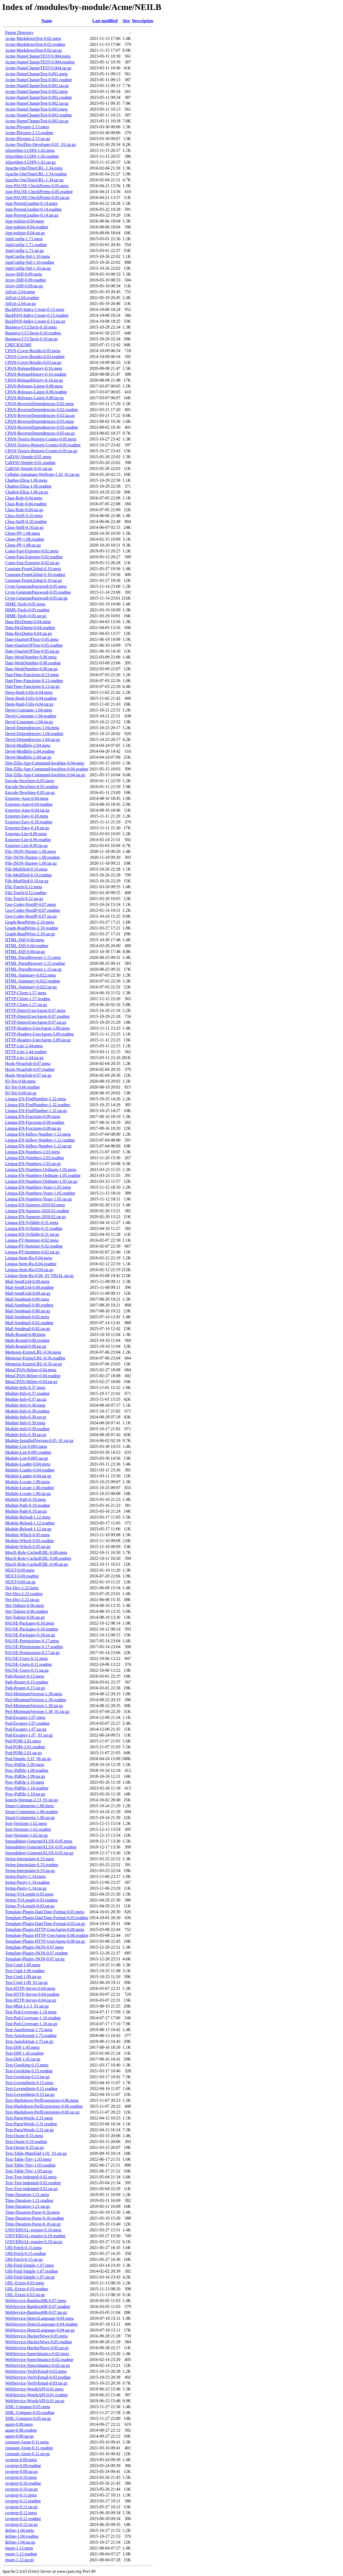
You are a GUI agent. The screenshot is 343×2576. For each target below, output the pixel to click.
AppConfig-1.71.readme (26, 244)
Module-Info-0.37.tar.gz (25, 1399)
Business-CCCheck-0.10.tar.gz (31, 339)
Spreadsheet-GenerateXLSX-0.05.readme (41, 1847)
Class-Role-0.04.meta (23, 498)
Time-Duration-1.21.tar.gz (27, 2206)
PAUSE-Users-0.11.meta (26, 1658)
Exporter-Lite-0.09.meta (26, 833)
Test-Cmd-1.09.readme (24, 1970)
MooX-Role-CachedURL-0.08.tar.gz (36, 1564)
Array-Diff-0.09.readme (25, 280)
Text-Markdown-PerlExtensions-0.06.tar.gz (42, 2112)
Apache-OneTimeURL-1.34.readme (36, 174)
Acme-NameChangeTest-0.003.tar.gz (37, 121)
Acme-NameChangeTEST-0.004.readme (40, 62)
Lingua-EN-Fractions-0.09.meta (32, 1116)
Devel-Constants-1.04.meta (28, 710)
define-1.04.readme (21, 2536)
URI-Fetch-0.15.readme (25, 2253)
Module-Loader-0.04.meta (27, 1464)
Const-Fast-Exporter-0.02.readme (34, 557)
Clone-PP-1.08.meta (22, 533)
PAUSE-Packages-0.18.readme (31, 1629)
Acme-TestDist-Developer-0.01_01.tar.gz (40, 144)
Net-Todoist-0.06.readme (26, 1611)
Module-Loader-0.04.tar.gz (28, 1476)
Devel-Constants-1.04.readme (30, 716)
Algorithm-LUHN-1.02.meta (30, 150)
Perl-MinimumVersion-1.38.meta (33, 1694)
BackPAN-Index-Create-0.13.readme (37, 315)
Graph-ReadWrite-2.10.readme (31, 928)
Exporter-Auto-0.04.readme (29, 804)
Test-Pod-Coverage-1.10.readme (33, 2018)
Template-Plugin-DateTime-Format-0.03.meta (44, 1912)
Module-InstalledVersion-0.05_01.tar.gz (39, 1440)
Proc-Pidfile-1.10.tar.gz (25, 1794)
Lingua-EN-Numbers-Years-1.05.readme (40, 1193)
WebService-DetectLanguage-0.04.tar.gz (39, 2330)
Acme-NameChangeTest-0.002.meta (36, 91)
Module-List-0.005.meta (26, 1446)
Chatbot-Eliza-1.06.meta (26, 480)
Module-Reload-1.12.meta (27, 1517)
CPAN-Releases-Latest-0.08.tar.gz (34, 398)
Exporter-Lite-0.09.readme (28, 839)
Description (142, 20)
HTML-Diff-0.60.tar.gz (25, 951)
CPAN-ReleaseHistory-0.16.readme (35, 374)
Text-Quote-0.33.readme (26, 2141)
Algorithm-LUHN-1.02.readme (32, 156)
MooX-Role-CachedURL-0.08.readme (38, 1558)
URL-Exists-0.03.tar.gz (25, 2294)
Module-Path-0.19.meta (25, 1499)
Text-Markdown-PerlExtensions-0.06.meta (41, 2100)
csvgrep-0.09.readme (23, 2465)
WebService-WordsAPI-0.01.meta (34, 2389)
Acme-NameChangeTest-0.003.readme (38, 115)
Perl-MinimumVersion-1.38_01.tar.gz (37, 1711)
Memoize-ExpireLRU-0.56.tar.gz (33, 1364)
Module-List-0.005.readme (28, 1452)
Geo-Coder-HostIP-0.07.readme (32, 910)
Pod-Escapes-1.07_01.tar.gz (29, 1735)
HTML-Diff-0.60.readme (26, 945)
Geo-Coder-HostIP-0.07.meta (30, 904)
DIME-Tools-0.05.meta (25, 604)
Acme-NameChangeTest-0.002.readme (38, 97)
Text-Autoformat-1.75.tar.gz (29, 2041)
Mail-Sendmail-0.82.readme (29, 1322)
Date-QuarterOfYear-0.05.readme (34, 645)
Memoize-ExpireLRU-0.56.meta (33, 1352)
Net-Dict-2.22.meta (21, 1587)
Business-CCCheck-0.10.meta (31, 327)
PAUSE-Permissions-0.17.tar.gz (32, 1652)
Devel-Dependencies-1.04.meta (32, 727)
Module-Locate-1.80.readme (29, 1487)
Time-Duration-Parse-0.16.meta (32, 2212)
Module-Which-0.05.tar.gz (28, 1546)
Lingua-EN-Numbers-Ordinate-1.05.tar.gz (41, 1181)
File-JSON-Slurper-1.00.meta (30, 851)
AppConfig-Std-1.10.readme (29, 262)
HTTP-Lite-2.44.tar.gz (24, 1057)
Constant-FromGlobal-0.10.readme (35, 574)
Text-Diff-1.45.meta (22, 2047)
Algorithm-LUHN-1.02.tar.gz (30, 162)
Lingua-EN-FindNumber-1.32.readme (37, 1104)
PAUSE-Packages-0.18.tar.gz (30, 1635)
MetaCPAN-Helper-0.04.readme (33, 1375)
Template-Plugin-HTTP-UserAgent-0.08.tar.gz (45, 1941)
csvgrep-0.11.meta (21, 2495)
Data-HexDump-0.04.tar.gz (28, 633)
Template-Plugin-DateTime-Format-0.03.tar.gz (45, 1923)
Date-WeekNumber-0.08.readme (33, 663)
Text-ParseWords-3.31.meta (29, 2118)
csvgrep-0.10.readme (23, 2483)
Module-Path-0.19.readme (27, 1505)
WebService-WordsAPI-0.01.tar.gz (35, 2400)
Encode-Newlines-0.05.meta (29, 780)
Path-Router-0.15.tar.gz (25, 1688)
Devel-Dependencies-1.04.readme (34, 733)
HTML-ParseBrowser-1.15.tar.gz (33, 969)
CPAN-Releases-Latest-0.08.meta (34, 386)
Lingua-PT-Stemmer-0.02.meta (31, 1240)
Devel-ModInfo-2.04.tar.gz (28, 757)
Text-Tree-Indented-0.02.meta (31, 2177)
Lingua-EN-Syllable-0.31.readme (33, 1228)
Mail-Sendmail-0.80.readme (29, 1305)
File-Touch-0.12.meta (23, 886)
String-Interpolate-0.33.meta (29, 1858)
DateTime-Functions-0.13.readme (34, 680)
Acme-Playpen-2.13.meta (27, 127)
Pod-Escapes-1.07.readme (27, 1723)
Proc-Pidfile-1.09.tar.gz (25, 1776)
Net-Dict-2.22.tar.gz (22, 1599)
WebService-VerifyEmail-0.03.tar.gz (36, 2383)
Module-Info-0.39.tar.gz (25, 1434)
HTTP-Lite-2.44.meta (24, 1046)
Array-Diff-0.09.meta (23, 274)
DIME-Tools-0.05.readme (27, 610)
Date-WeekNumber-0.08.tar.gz (31, 668)
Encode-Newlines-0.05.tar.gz (30, 792)
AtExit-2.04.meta (20, 291)
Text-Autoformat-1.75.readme (31, 2035)
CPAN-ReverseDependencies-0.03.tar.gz (40, 433)
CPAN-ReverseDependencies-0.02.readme (41, 409)
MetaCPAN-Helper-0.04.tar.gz (31, 1381)
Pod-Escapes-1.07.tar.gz (25, 1729)
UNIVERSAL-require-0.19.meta (33, 2230)
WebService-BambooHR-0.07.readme (37, 2306)
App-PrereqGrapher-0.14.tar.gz (31, 215)
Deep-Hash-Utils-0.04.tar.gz (29, 704)
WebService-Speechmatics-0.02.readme (39, 2359)
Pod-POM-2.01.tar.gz (23, 1752)
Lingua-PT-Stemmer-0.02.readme (34, 1246)
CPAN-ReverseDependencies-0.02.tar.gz (40, 415)
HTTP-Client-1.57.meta (25, 993)
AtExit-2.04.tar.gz (20, 303)
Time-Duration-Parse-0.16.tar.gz (33, 2224)
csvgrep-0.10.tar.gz (21, 2489)
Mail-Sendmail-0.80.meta (27, 1299)
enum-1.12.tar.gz (19, 2560)
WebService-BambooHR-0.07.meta (35, 2300)
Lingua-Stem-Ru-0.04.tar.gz (29, 1269)
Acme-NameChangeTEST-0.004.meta (37, 56)
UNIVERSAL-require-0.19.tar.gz (33, 2241)
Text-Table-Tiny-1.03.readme (30, 2165)
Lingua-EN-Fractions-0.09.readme (34, 1122)
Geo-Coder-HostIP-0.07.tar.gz (31, 916)
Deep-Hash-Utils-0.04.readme (31, 698)
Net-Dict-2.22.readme (24, 1593)
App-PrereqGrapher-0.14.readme (33, 209)
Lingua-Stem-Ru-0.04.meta (28, 1258)
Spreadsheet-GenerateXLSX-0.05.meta (38, 1841)
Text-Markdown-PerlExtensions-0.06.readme (44, 2106)
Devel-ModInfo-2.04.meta (27, 745)
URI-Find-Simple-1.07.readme (31, 2271)
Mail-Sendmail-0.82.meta (27, 1317)
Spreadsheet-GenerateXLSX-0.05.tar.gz (39, 1853)
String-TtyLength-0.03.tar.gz (29, 1906)
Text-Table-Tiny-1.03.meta (28, 2159)
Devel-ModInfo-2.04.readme (30, 751)
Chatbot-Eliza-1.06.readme (28, 486)
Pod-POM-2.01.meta (23, 1741)
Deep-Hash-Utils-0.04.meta (29, 692)
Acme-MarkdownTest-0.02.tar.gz (33, 50)
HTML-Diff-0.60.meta (24, 939)
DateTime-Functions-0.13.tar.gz (32, 686)
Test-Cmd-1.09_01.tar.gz (26, 1982)
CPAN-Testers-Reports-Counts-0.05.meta (40, 439)
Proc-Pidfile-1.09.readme (27, 1770)
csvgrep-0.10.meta (21, 2477)
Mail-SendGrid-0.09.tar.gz (27, 1293)
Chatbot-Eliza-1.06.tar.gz (26, 492)
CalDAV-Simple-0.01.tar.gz (28, 468)
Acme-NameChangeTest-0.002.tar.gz (37, 103)
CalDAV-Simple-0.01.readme (30, 462)
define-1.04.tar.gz (20, 2542)
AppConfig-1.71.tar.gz (24, 250)
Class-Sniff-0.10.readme (26, 521)
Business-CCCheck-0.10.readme (33, 333)
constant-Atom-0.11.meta (27, 2442)
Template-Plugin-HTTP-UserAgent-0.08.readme (46, 1935)
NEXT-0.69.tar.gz (20, 1582)
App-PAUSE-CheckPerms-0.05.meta (37, 185)
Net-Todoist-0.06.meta (24, 1605)
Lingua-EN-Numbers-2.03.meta (32, 1152)
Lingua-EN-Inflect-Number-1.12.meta (38, 1134)
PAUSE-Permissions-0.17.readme (34, 1646)
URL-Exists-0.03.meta (24, 2283)
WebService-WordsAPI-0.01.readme (36, 2395)
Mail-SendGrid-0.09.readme (29, 1287)
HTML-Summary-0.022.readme (32, 981)
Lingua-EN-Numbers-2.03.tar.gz (33, 1163)
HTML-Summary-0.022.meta (30, 975)
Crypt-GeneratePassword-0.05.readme (38, 592)
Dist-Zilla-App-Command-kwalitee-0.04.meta (44, 763)
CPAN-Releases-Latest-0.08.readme (36, 392)
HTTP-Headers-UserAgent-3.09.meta (37, 1028)
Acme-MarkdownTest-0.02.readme (35, 44)
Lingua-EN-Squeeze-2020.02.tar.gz (35, 1216)
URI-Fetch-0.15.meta (23, 2247)
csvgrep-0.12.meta (21, 2512)
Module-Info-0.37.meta (25, 1387)
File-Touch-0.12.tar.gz (24, 898)
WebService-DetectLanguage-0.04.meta (39, 2318)
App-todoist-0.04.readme (26, 227)
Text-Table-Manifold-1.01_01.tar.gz (36, 2153)
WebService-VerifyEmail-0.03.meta (35, 2371)
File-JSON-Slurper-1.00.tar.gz (31, 863)
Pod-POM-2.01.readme (25, 1747)
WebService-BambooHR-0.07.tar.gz (36, 2312)
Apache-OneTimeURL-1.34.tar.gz (34, 180)
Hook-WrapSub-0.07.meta (27, 1063)
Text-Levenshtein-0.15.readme (31, 2088)
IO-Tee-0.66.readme (22, 1087)
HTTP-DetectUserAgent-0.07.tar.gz (35, 1022)
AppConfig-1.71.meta (24, 238)
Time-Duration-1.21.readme (29, 2200)
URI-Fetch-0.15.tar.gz (24, 2259)
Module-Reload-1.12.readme (30, 1523)
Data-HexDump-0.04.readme (30, 627)
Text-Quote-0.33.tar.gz (24, 2147)
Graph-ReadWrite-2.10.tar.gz (30, 934)
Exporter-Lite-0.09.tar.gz (26, 845)
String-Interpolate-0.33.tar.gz (30, 1870)
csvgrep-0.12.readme (23, 2518)
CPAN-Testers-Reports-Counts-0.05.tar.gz (41, 451)
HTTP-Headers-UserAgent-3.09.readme (39, 1034)
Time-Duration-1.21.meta (27, 2194)
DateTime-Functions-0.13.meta (32, 674)
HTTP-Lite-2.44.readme (26, 1051)
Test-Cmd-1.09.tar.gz (23, 1976)
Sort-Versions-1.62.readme (28, 1829)
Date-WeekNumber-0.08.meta (31, 657)
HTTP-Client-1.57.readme (27, 998)
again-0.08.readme (21, 2430)
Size (126, 20)
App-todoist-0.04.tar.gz (25, 233)
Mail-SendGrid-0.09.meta (27, 1281)
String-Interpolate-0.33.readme (31, 1864)
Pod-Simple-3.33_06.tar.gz (28, 1758)
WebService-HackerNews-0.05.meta (36, 2336)
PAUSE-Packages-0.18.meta (29, 1623)
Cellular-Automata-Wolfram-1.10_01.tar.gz (42, 474)
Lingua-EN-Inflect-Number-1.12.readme (40, 1140)
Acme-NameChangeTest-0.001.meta (36, 73)
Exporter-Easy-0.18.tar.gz (27, 828)
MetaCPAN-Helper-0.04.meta (30, 1370)
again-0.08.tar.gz (19, 2436)
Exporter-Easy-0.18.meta (26, 816)
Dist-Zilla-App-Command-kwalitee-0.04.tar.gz (45, 775)
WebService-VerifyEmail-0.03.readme (38, 2377)
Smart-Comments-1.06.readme (31, 1811)
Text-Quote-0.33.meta (24, 2135)
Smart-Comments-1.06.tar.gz (30, 1817)
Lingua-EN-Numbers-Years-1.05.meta (38, 1187)
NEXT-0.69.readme (22, 1576)
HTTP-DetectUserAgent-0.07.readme (37, 1016)
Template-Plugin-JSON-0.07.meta (34, 1947)
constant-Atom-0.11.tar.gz (27, 2453)
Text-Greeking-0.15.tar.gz (27, 2076)
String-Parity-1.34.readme (27, 1882)
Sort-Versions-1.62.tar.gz (26, 1835)
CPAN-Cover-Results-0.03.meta (32, 350)
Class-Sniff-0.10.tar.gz (24, 527)
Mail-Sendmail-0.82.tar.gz (27, 1328)
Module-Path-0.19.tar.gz (26, 1511)
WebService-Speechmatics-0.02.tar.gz (37, 2365)
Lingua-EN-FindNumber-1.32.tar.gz (36, 1110)
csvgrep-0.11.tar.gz (21, 2507)
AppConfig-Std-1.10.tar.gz (28, 268)
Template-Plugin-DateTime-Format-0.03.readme (46, 1917)
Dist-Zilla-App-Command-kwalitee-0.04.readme (46, 769)
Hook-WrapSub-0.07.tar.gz (28, 1075)
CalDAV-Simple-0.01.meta (28, 456)
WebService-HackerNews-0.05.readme (38, 2342)
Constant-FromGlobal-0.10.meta (33, 568)
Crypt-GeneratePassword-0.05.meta (35, 586)
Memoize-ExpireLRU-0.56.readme (35, 1358)
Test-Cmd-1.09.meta (22, 1965)
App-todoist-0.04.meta (24, 221)
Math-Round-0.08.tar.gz (25, 1346)
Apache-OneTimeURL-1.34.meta (33, 168)
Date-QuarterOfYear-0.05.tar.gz (32, 651)
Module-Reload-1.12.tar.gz (28, 1529)
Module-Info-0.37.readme (27, 1393)
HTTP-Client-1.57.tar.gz (26, 1004)
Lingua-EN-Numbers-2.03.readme (34, 1157)
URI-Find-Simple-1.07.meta (29, 2265)
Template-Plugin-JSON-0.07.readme (36, 1953)
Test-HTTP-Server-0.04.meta (30, 1988)
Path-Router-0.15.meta (24, 1676)
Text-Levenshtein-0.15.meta (29, 2082)
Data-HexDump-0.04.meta (28, 621)
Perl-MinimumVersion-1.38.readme (35, 1699)
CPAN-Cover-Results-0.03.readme (35, 356)
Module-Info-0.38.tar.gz (25, 1417)
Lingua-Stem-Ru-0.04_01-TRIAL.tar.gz (39, 1275)
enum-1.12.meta (19, 2548)
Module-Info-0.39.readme (27, 1428)
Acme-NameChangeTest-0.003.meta (36, 109)
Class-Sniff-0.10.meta (24, 515)
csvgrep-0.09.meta (21, 2459)
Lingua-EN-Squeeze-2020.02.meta (35, 1205)
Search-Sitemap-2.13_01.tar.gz (31, 1800)
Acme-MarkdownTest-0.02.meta (33, 38)
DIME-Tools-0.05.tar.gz (25, 615)
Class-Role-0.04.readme (26, 504)
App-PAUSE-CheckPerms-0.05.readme (39, 191)
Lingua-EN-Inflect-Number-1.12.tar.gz (38, 1146)
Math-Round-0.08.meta (25, 1334)
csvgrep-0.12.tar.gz (21, 2524)
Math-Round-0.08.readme (27, 1340)
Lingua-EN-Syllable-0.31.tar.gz (32, 1234)
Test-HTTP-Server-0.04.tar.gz (30, 2000)
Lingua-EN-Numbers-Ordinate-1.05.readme (43, 1175)
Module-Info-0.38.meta (25, 1405)
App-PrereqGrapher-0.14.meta (31, 203)
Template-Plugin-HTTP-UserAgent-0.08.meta (44, 1929)
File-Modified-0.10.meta (26, 869)
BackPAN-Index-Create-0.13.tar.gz (35, 321)
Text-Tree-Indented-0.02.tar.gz (31, 2188)
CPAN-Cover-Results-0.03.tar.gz (33, 362)
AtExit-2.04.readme (22, 297)
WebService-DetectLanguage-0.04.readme (41, 2324)
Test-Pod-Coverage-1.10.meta (31, 2012)
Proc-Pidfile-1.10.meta (24, 1782)
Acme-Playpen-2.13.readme (29, 132)
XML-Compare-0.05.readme (29, 2412)
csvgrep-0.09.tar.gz (21, 2471)
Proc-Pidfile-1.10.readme (27, 1788)
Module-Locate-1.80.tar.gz (28, 1493)
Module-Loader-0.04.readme (30, 1470)
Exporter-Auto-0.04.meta (26, 798)
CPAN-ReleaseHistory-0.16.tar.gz (34, 380)
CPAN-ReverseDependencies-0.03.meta (39, 421)
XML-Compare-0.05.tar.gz (28, 2418)
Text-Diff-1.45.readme (24, 2053)
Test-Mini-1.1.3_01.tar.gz (27, 2006)
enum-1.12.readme (21, 2554)
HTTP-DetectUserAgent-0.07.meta (35, 1010)
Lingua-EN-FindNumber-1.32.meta (35, 1099)
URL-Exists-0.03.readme (26, 2289)
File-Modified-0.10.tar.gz (27, 881)
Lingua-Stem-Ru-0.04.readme (31, 1263)
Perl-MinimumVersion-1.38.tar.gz (34, 1705)
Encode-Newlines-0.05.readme (31, 786)
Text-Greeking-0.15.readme (29, 2071)
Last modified (105, 20)
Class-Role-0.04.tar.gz (24, 509)
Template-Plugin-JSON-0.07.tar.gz (35, 1959)
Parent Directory (19, 32)
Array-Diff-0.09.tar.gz (24, 286)
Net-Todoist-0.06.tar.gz (25, 1617)
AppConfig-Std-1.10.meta (27, 256)
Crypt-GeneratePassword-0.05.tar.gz (36, 598)
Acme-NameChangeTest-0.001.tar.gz (37, 85)
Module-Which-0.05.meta (27, 1534)
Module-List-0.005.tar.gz (26, 1458)
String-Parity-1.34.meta (25, 1876)
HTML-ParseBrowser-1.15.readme (35, 963)
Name (47, 20)
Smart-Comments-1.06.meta (29, 1805)
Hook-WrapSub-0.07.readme (30, 1069)
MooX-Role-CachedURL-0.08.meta (36, 1552)
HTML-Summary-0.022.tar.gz (31, 987)
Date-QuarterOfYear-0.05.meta (31, 639)
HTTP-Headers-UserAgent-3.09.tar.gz (38, 1040)
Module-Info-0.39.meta (25, 1423)
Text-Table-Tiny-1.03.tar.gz (28, 2171)
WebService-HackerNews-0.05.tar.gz (37, 2347)
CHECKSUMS (18, 344)
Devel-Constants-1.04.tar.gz (29, 722)
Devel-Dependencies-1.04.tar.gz (32, 739)
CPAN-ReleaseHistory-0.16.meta (33, 368)
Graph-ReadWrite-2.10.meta (29, 922)
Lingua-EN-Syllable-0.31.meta (31, 1222)
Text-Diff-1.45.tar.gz (22, 2059)
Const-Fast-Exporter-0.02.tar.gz (32, 562)
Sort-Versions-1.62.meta (26, 1823)
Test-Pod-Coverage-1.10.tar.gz (31, 2023)
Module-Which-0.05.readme (29, 1540)
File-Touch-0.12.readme (25, 892)
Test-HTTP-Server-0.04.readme (32, 1994)
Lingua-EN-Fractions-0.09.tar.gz (33, 1128)
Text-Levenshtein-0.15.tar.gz (29, 2094)
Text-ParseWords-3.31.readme (31, 2124)
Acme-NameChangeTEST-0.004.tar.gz (38, 68)
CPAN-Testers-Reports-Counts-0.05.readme (43, 445)
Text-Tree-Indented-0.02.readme (33, 2182)
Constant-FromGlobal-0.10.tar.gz (33, 580)
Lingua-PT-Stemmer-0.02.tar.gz (32, 1252)
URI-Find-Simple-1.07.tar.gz (30, 2277)
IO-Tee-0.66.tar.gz (21, 1093)
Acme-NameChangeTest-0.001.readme (38, 79)
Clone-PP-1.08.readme (24, 539)
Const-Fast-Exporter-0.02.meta (31, 551)
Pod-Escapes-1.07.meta (25, 1717)
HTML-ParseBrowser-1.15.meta (33, 957)
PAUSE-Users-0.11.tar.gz (27, 1670)
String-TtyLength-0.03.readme (31, 1900)
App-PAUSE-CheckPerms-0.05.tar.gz (37, 197)
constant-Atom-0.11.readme (29, 2448)
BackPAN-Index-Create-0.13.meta (34, 309)
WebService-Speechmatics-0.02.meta (37, 2353)
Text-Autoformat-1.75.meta (29, 2029)
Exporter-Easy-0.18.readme (29, 822)
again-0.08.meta (19, 2424)
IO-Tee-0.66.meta (20, 1081)
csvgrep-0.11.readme (23, 2501)
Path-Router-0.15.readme (26, 1682)
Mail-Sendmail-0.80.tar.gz (27, 1311)
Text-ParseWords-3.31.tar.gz (29, 2129)
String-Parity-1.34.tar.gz (26, 1888)
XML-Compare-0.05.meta (27, 2406)
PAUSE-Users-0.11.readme (28, 1664)
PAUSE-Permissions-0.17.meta (32, 1641)
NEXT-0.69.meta (20, 1570)
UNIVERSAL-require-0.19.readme (35, 2236)
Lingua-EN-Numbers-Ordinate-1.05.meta (40, 1169)
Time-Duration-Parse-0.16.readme (34, 2218)
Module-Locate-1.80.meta (27, 1481)
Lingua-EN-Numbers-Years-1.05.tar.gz (38, 1199)
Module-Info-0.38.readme (27, 1411)
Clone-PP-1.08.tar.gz (23, 545)
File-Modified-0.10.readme (28, 875)
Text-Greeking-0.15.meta (26, 2065)
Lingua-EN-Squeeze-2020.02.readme (37, 1210)
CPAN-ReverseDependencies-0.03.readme (41, 427)
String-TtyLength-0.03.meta (29, 1894)
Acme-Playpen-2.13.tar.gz (27, 138)
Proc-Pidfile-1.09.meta (24, 1764)
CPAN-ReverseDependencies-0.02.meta (39, 403)
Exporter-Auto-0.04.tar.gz (27, 810)
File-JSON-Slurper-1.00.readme (32, 857)
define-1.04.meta (19, 2530)
